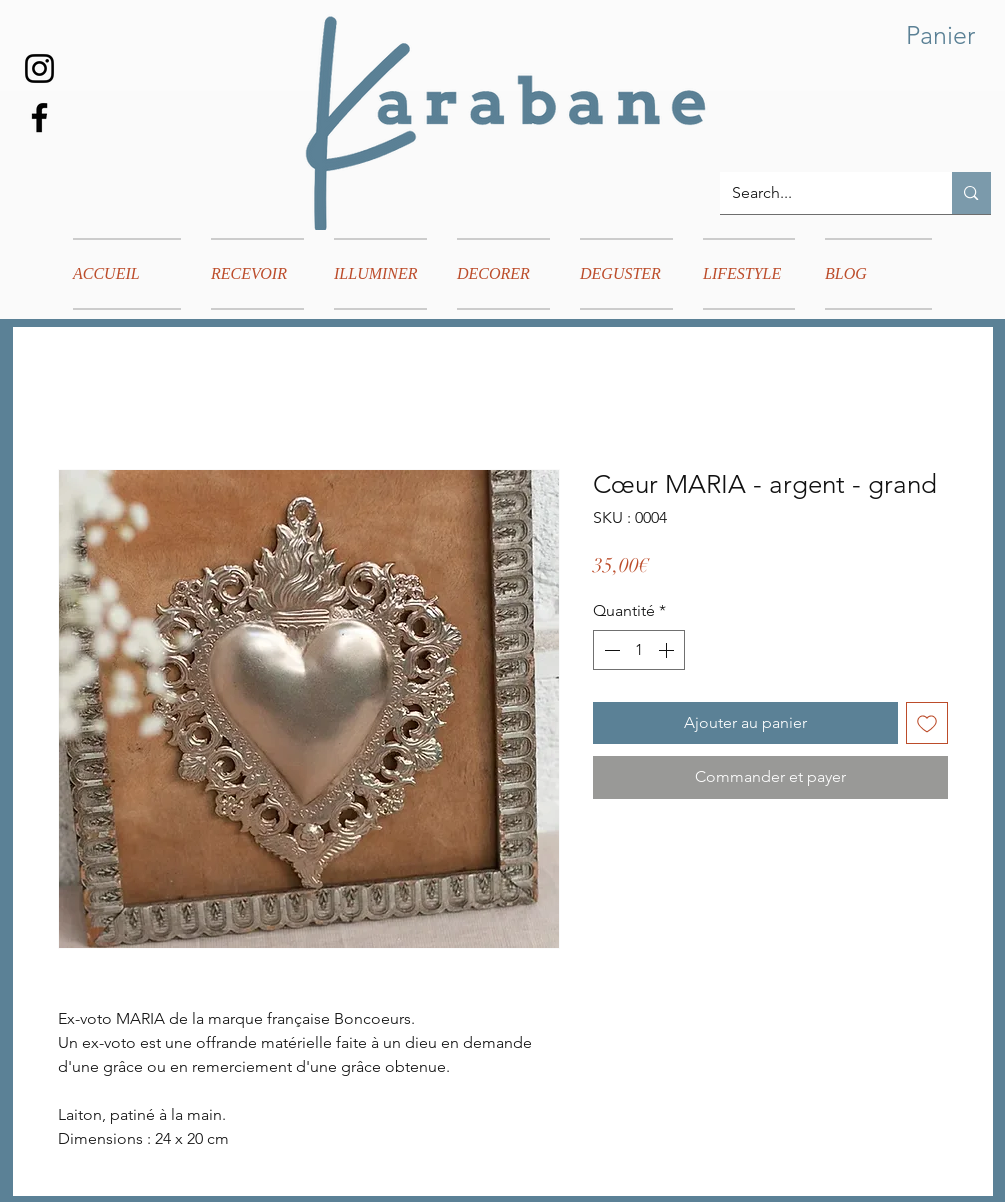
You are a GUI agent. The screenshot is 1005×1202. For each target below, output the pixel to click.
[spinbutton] (639, 650)
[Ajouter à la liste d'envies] (927, 723)
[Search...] (821, 193)
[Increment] (668, 650)
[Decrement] (610, 650)
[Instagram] (39, 68)
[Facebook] (39, 117)
